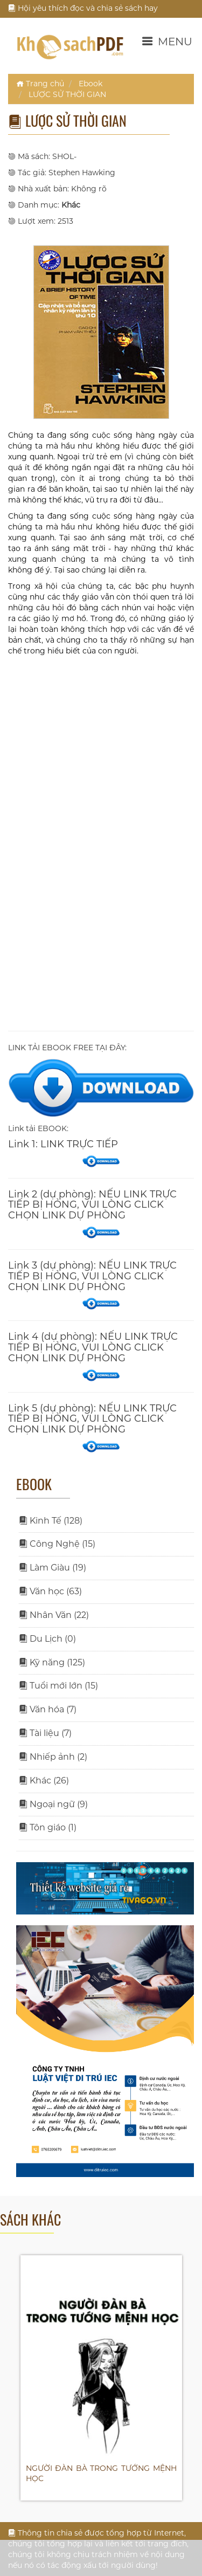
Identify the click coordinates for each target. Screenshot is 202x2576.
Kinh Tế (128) (50, 1521)
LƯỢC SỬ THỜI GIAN (67, 94)
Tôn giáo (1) (47, 1827)
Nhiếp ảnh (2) (53, 1757)
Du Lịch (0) (47, 1639)
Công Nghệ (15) (57, 1544)
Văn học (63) (50, 1591)
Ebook (90, 83)
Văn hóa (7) (47, 1709)
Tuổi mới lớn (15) (58, 1685)
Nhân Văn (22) (54, 1615)
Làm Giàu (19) (52, 1567)
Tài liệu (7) (45, 1733)
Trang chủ (40, 83)
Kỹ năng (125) (52, 1662)
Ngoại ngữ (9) (53, 1804)
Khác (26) (44, 1780)
